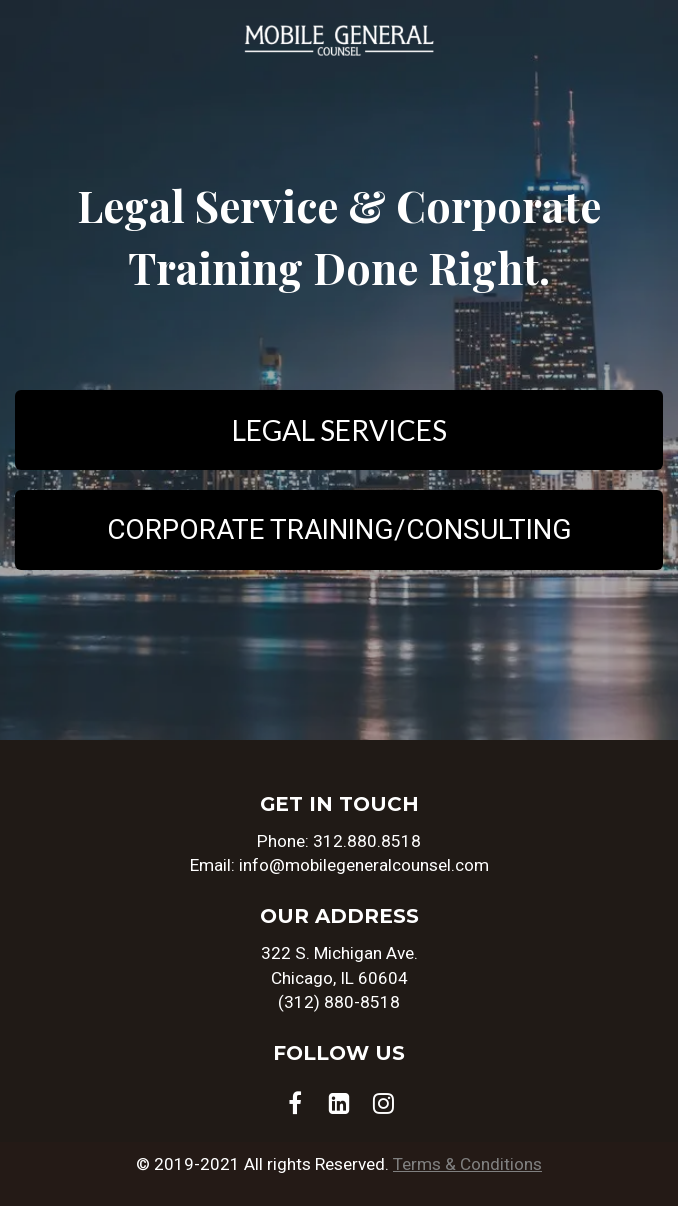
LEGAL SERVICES (339, 430)
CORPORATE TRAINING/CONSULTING (339, 529)
